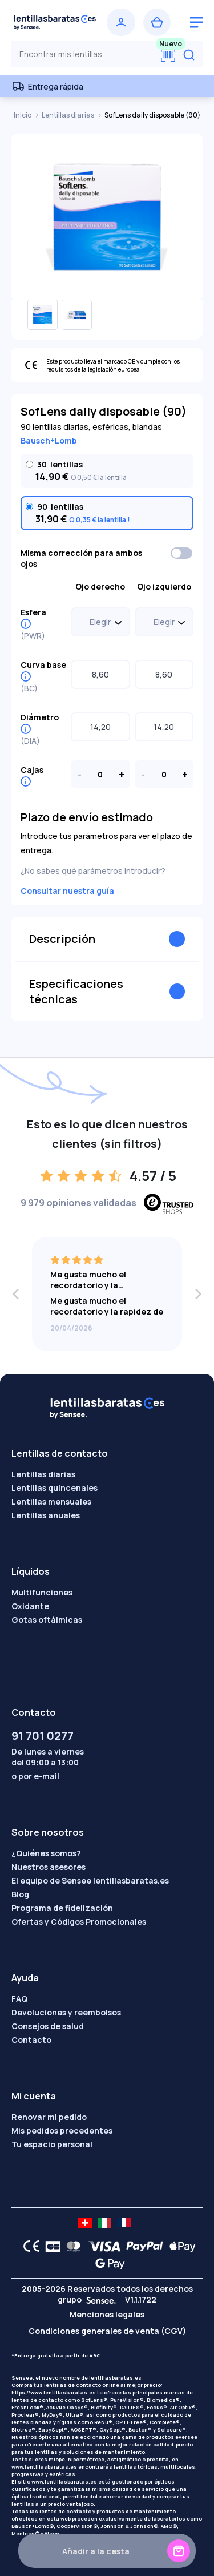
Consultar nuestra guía (67, 890)
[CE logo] (28, 2246)
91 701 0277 (42, 1735)
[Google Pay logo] (106, 2263)
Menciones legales (107, 2314)
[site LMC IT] (104, 2223)
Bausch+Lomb (49, 440)
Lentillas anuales (45, 1515)
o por (35, 1776)
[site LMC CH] (85, 2223)
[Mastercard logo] (71, 2246)
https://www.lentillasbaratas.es (53, 2392)
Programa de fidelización (62, 1907)
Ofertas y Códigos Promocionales (78, 1921)
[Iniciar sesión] (121, 22)
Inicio (23, 115)
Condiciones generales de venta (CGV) (107, 2330)
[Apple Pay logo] (179, 2246)
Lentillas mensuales (51, 1501)
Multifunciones (41, 1592)
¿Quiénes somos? (46, 1853)
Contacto (31, 2039)
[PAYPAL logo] (142, 2246)
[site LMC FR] (124, 2222)
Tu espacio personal (51, 2144)
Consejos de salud (47, 2026)
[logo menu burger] (196, 22)
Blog (20, 1894)
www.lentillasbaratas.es (44, 2466)
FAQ (19, 1998)
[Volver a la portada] (55, 22)
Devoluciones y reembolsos (66, 2012)
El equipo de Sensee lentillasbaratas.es (90, 1880)
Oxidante (30, 1606)
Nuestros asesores (48, 1866)
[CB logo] (49, 2246)
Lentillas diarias (68, 115)
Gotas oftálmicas (46, 1619)
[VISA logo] (101, 2246)
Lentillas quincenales (54, 1487)
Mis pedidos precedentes (61, 2130)
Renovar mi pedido (49, 2116)
